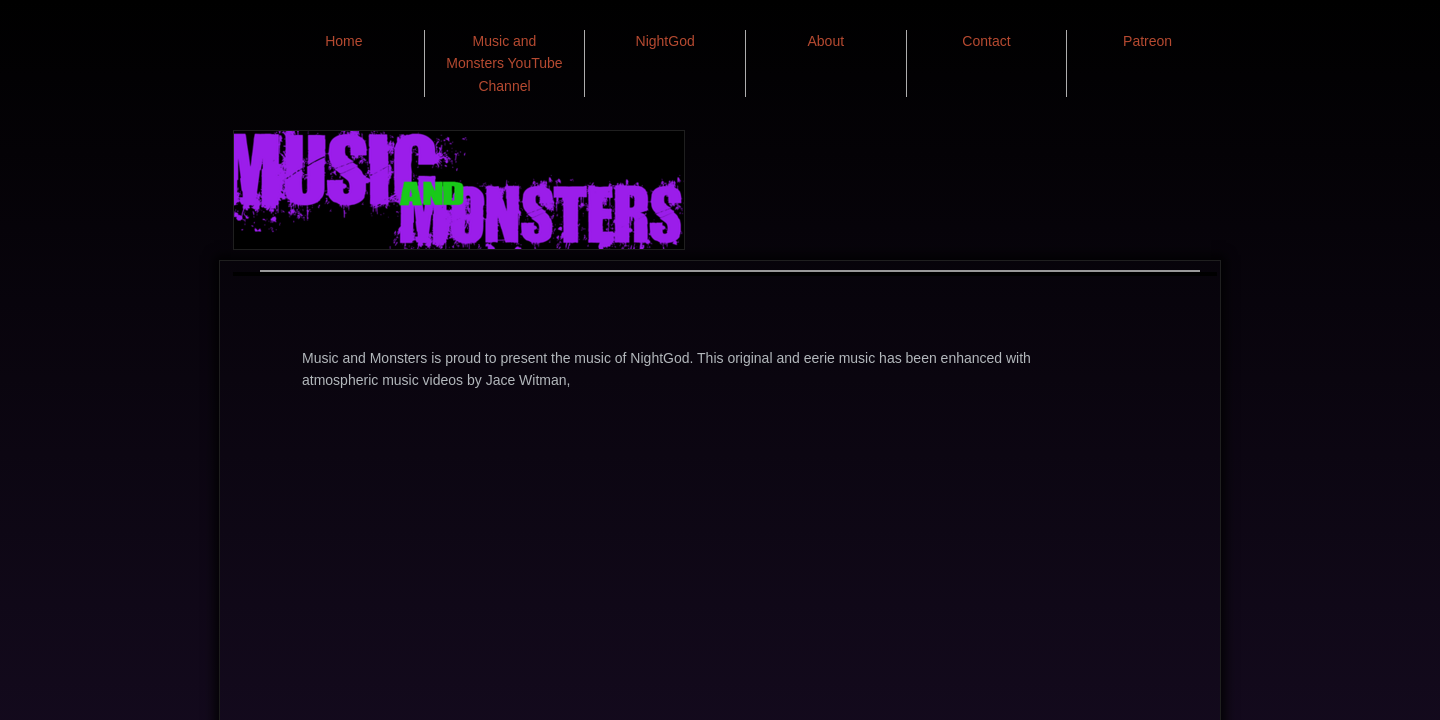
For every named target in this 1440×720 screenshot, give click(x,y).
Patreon (1147, 41)
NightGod (665, 41)
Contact (986, 41)
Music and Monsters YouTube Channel (504, 63)
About (826, 41)
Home (343, 41)
